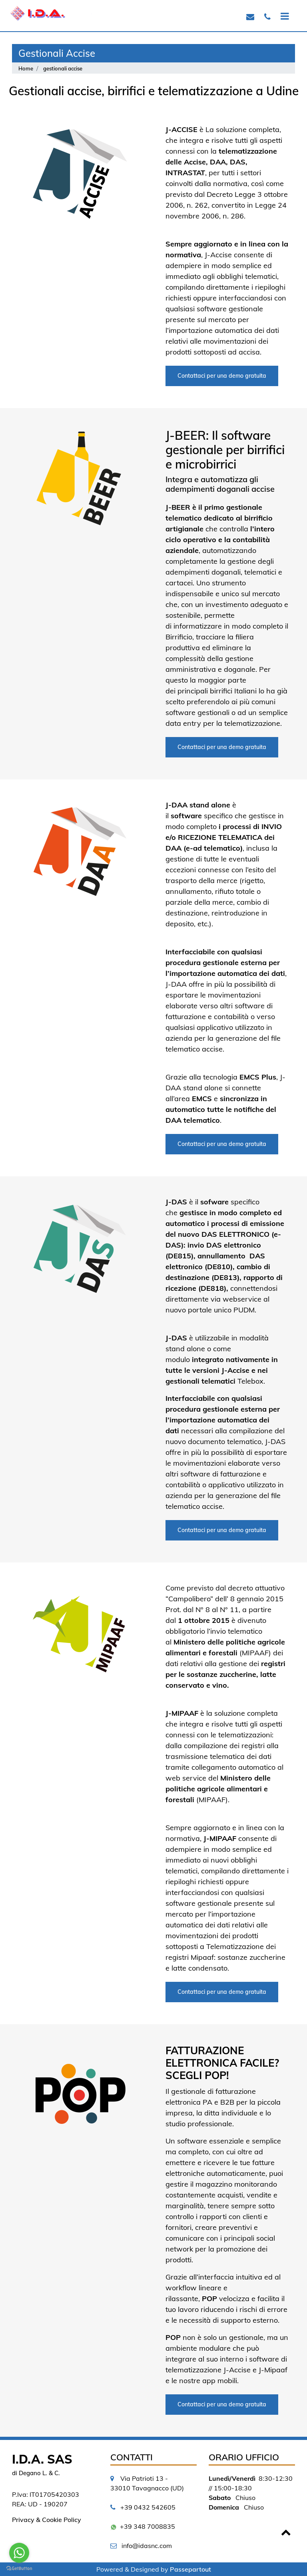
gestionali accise (62, 68)
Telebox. (251, 1381)
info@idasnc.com (147, 2546)
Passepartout (190, 2569)
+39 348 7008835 (147, 2526)
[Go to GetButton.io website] (19, 2568)
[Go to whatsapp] (19, 2553)
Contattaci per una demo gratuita (221, 375)
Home (25, 68)
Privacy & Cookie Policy (46, 2520)
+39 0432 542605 (147, 2507)
